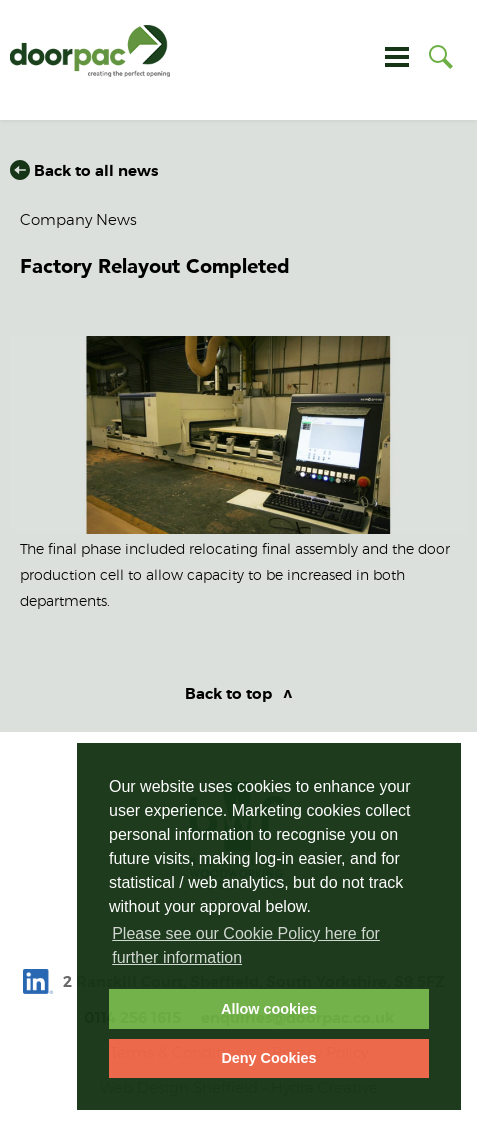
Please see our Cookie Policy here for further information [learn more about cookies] (246, 945)
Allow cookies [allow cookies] (269, 1009)
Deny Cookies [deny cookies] (268, 1058)
